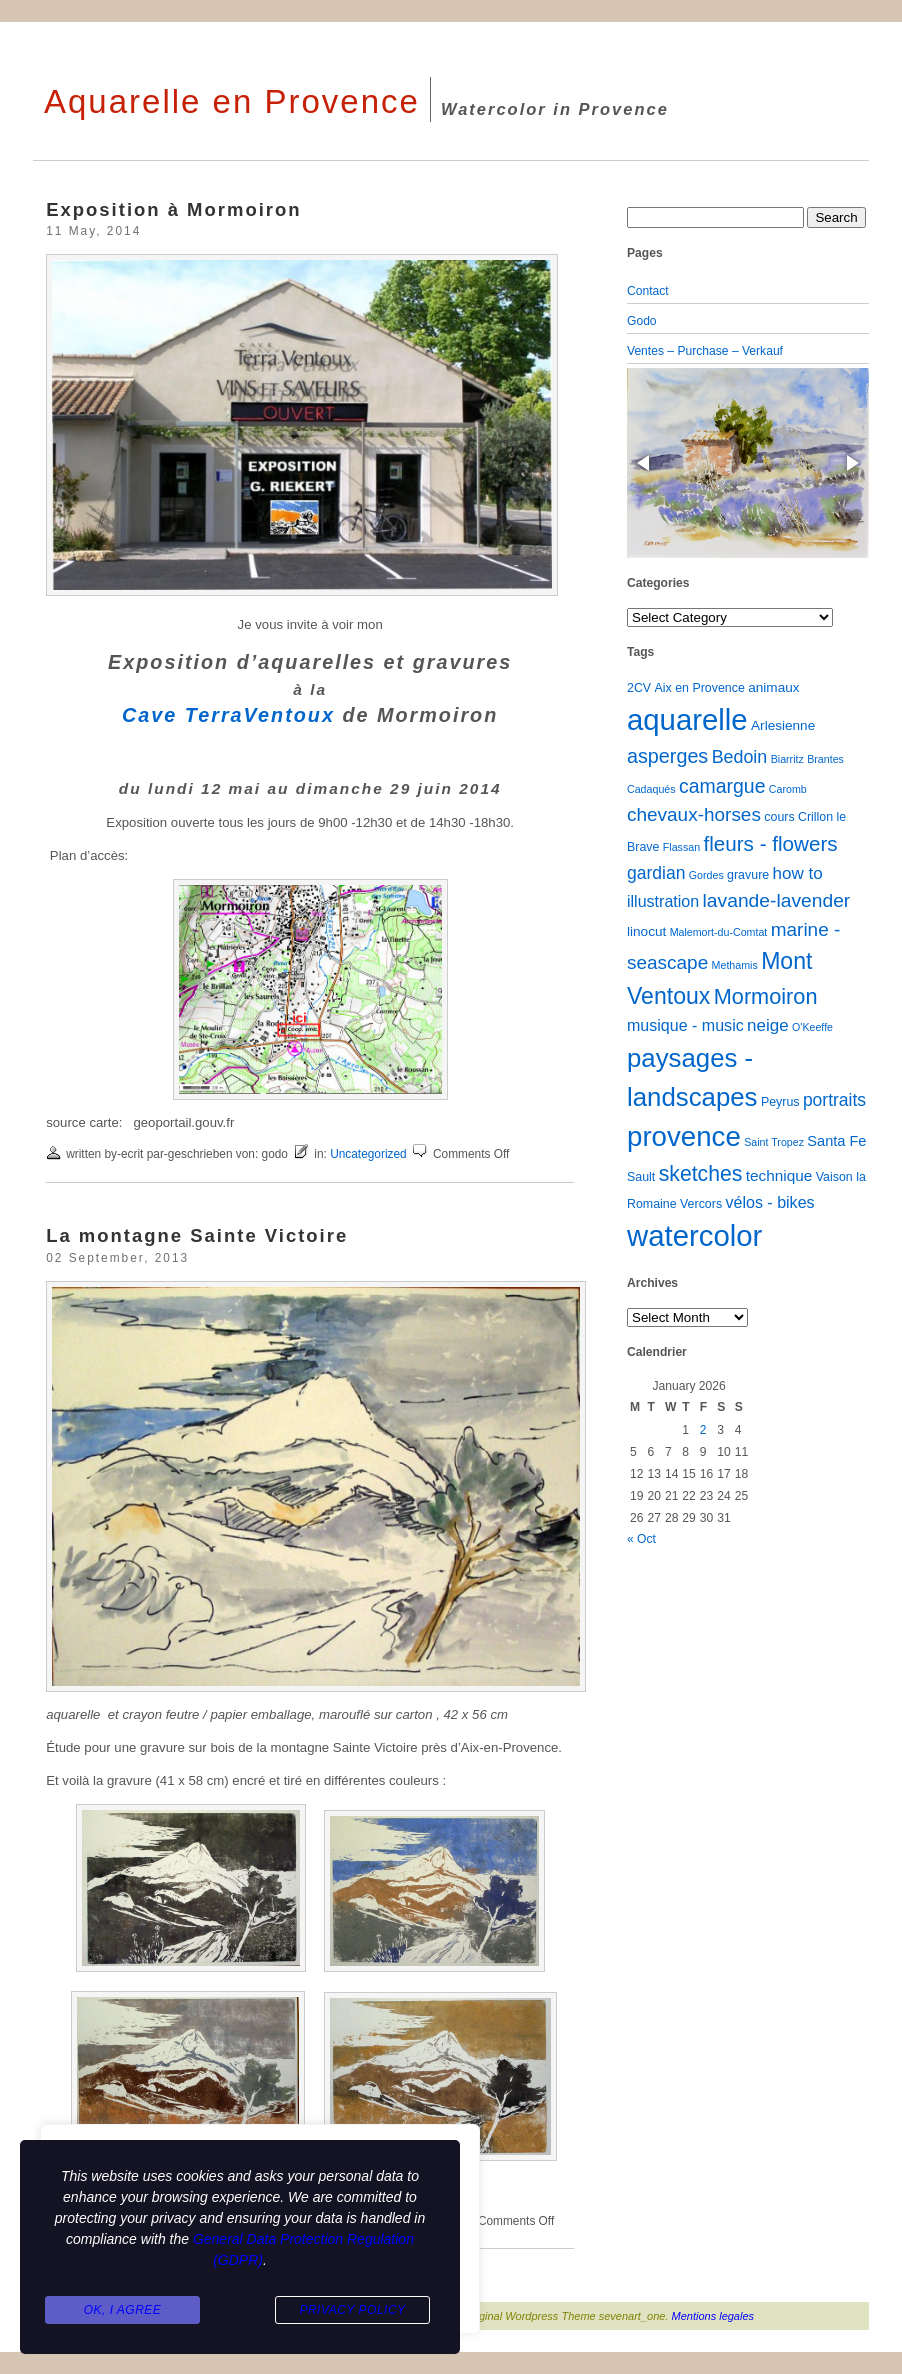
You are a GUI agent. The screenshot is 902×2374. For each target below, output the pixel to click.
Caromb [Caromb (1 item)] (788, 789)
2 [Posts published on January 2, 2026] (703, 1430)
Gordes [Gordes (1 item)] (706, 875)
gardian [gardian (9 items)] (656, 873)
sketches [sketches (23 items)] (701, 1173)
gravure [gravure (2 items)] (748, 875)
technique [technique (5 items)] (779, 1175)
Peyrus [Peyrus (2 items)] (780, 1102)
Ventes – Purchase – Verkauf (705, 351)
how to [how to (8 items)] (798, 873)
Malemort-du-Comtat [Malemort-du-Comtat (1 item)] (719, 932)
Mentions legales (713, 2316)
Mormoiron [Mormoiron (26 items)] (766, 996)
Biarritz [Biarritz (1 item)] (787, 759)
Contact (648, 291)
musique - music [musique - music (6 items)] (685, 1025)
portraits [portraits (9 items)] (834, 1100)
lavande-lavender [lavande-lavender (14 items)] (777, 900)
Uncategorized (368, 1154)
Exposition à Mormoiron (173, 209)
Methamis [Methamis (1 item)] (735, 965)
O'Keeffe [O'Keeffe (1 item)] (812, 1027)
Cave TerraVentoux (228, 715)
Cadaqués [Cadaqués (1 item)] (651, 789)
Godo (642, 321)
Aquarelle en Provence (232, 101)
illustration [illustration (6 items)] (663, 901)
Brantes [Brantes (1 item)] (825, 759)
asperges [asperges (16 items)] (667, 756)
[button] (645, 463)
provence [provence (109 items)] (684, 1136)
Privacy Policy (352, 2310)
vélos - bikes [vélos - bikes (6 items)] (769, 1202)
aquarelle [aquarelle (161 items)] (687, 719)
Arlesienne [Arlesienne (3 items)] (783, 725)
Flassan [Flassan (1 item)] (681, 847)
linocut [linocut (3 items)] (646, 931)
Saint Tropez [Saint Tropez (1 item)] (774, 1142)
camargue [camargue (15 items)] (722, 786)
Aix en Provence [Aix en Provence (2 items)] (700, 688)
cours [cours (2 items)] (779, 817)
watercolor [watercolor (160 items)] (694, 1235)
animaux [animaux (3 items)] (773, 687)
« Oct (641, 1539)
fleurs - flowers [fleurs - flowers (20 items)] (770, 843)
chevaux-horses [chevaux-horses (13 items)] (694, 814)
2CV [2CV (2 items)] (639, 688)
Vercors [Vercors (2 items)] (701, 1204)
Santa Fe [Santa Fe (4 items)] (836, 1141)
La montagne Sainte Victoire (197, 1235)
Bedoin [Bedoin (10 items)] (740, 757)
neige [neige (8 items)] (768, 1025)
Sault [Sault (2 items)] (641, 1177)
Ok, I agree (123, 2310)
